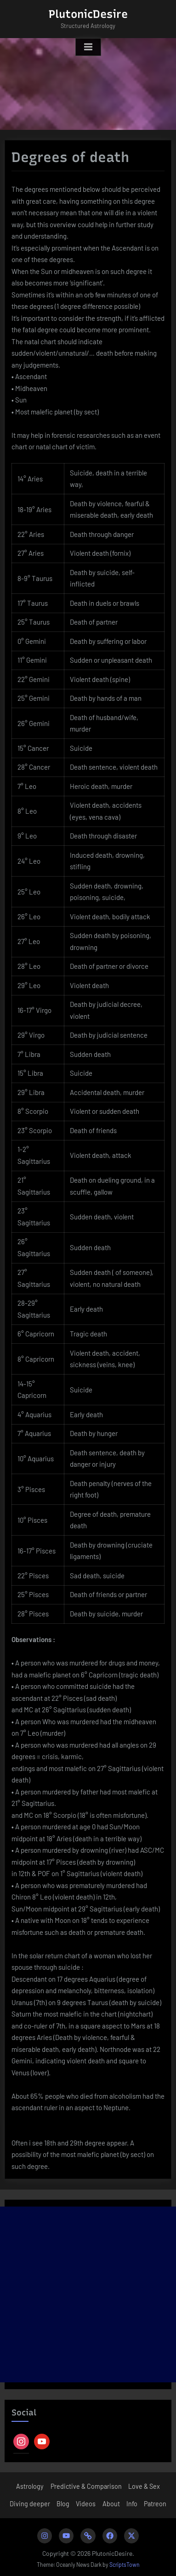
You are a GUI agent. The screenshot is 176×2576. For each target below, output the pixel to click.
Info (131, 2504)
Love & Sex (144, 2486)
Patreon (155, 2504)
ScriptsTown (124, 2564)
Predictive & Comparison (86, 2486)
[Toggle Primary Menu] (88, 47)
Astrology (30, 2486)
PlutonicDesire (88, 14)
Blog (63, 2504)
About (111, 2504)
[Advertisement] (88, 2294)
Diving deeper (30, 2504)
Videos (86, 2504)
